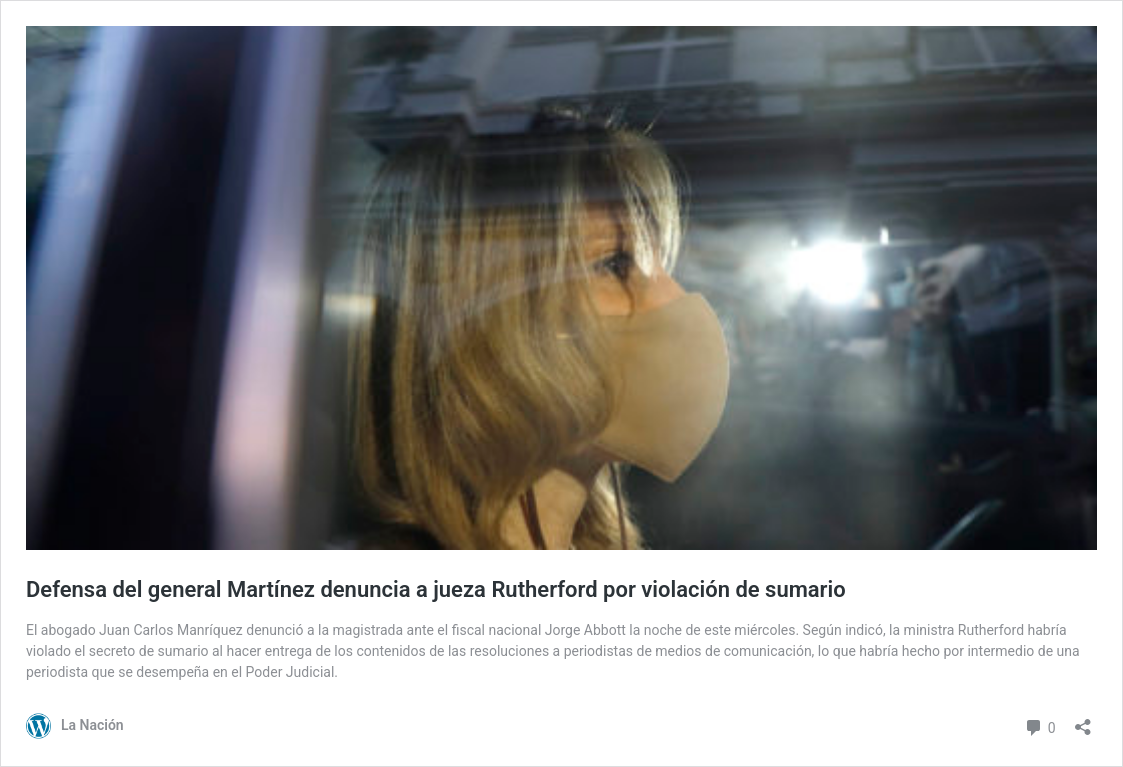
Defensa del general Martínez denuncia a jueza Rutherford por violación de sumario (436, 589)
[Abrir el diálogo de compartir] (1083, 720)
